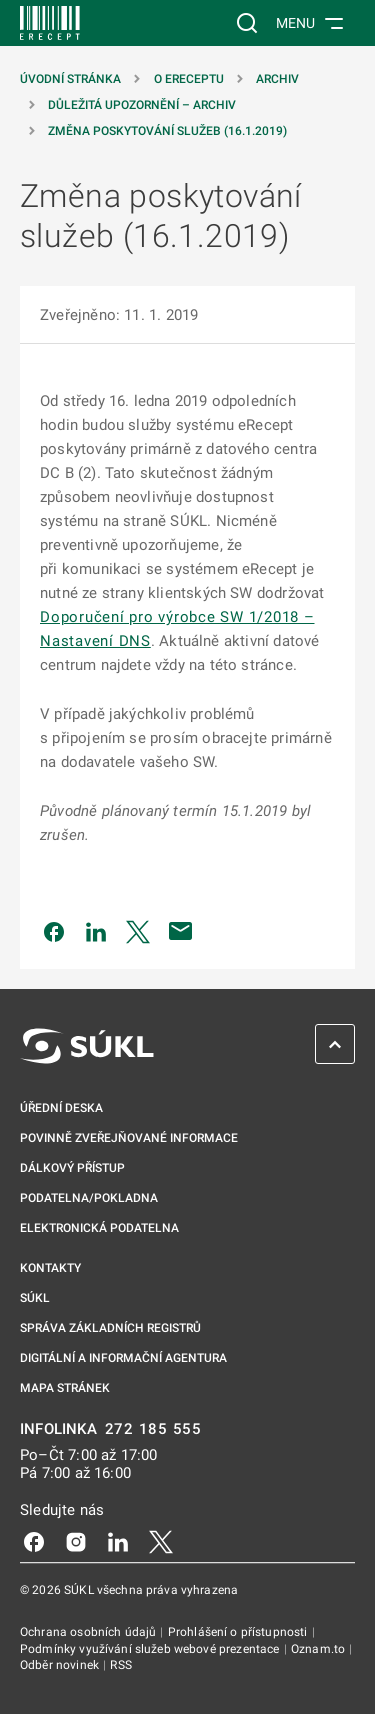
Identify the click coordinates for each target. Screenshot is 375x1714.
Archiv (277, 79)
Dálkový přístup (72, 1168)
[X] (161, 1541)
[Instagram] (76, 1541)
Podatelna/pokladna (89, 1198)
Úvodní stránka (70, 79)
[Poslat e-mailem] (181, 931)
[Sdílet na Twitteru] (138, 931)
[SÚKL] (50, 23)
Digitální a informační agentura (123, 1358)
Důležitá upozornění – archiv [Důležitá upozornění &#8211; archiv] (142, 105)
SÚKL (35, 1298)
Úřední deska (61, 1108)
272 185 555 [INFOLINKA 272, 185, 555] (153, 1429)
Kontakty (50, 1268)
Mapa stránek (65, 1388)
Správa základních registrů (110, 1328)
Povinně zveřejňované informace (129, 1138)
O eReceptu (189, 79)
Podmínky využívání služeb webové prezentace (151, 1649)
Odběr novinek (61, 1665)
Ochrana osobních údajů (89, 1632)
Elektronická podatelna (99, 1228)
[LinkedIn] (118, 1541)
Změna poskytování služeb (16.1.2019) (167, 131)
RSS (120, 1665)
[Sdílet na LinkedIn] (96, 931)
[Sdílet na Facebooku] (54, 931)
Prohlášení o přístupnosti (239, 1632)
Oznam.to (319, 1649)
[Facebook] (34, 1541)
